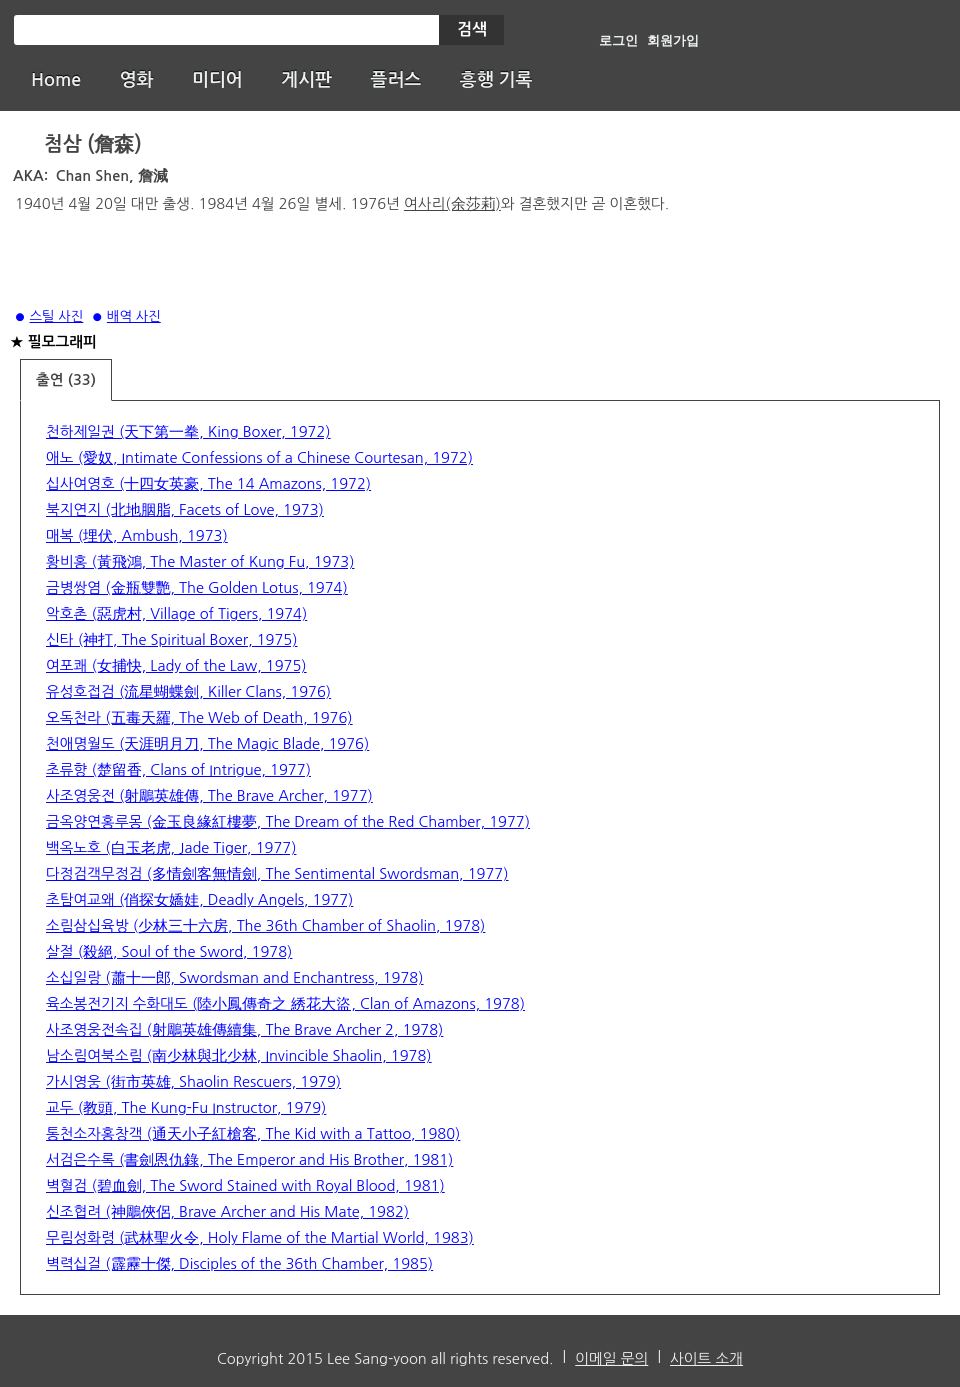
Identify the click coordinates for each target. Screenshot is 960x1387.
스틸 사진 (57, 316)
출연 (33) (66, 380)
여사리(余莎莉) (452, 203)
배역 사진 (134, 316)
